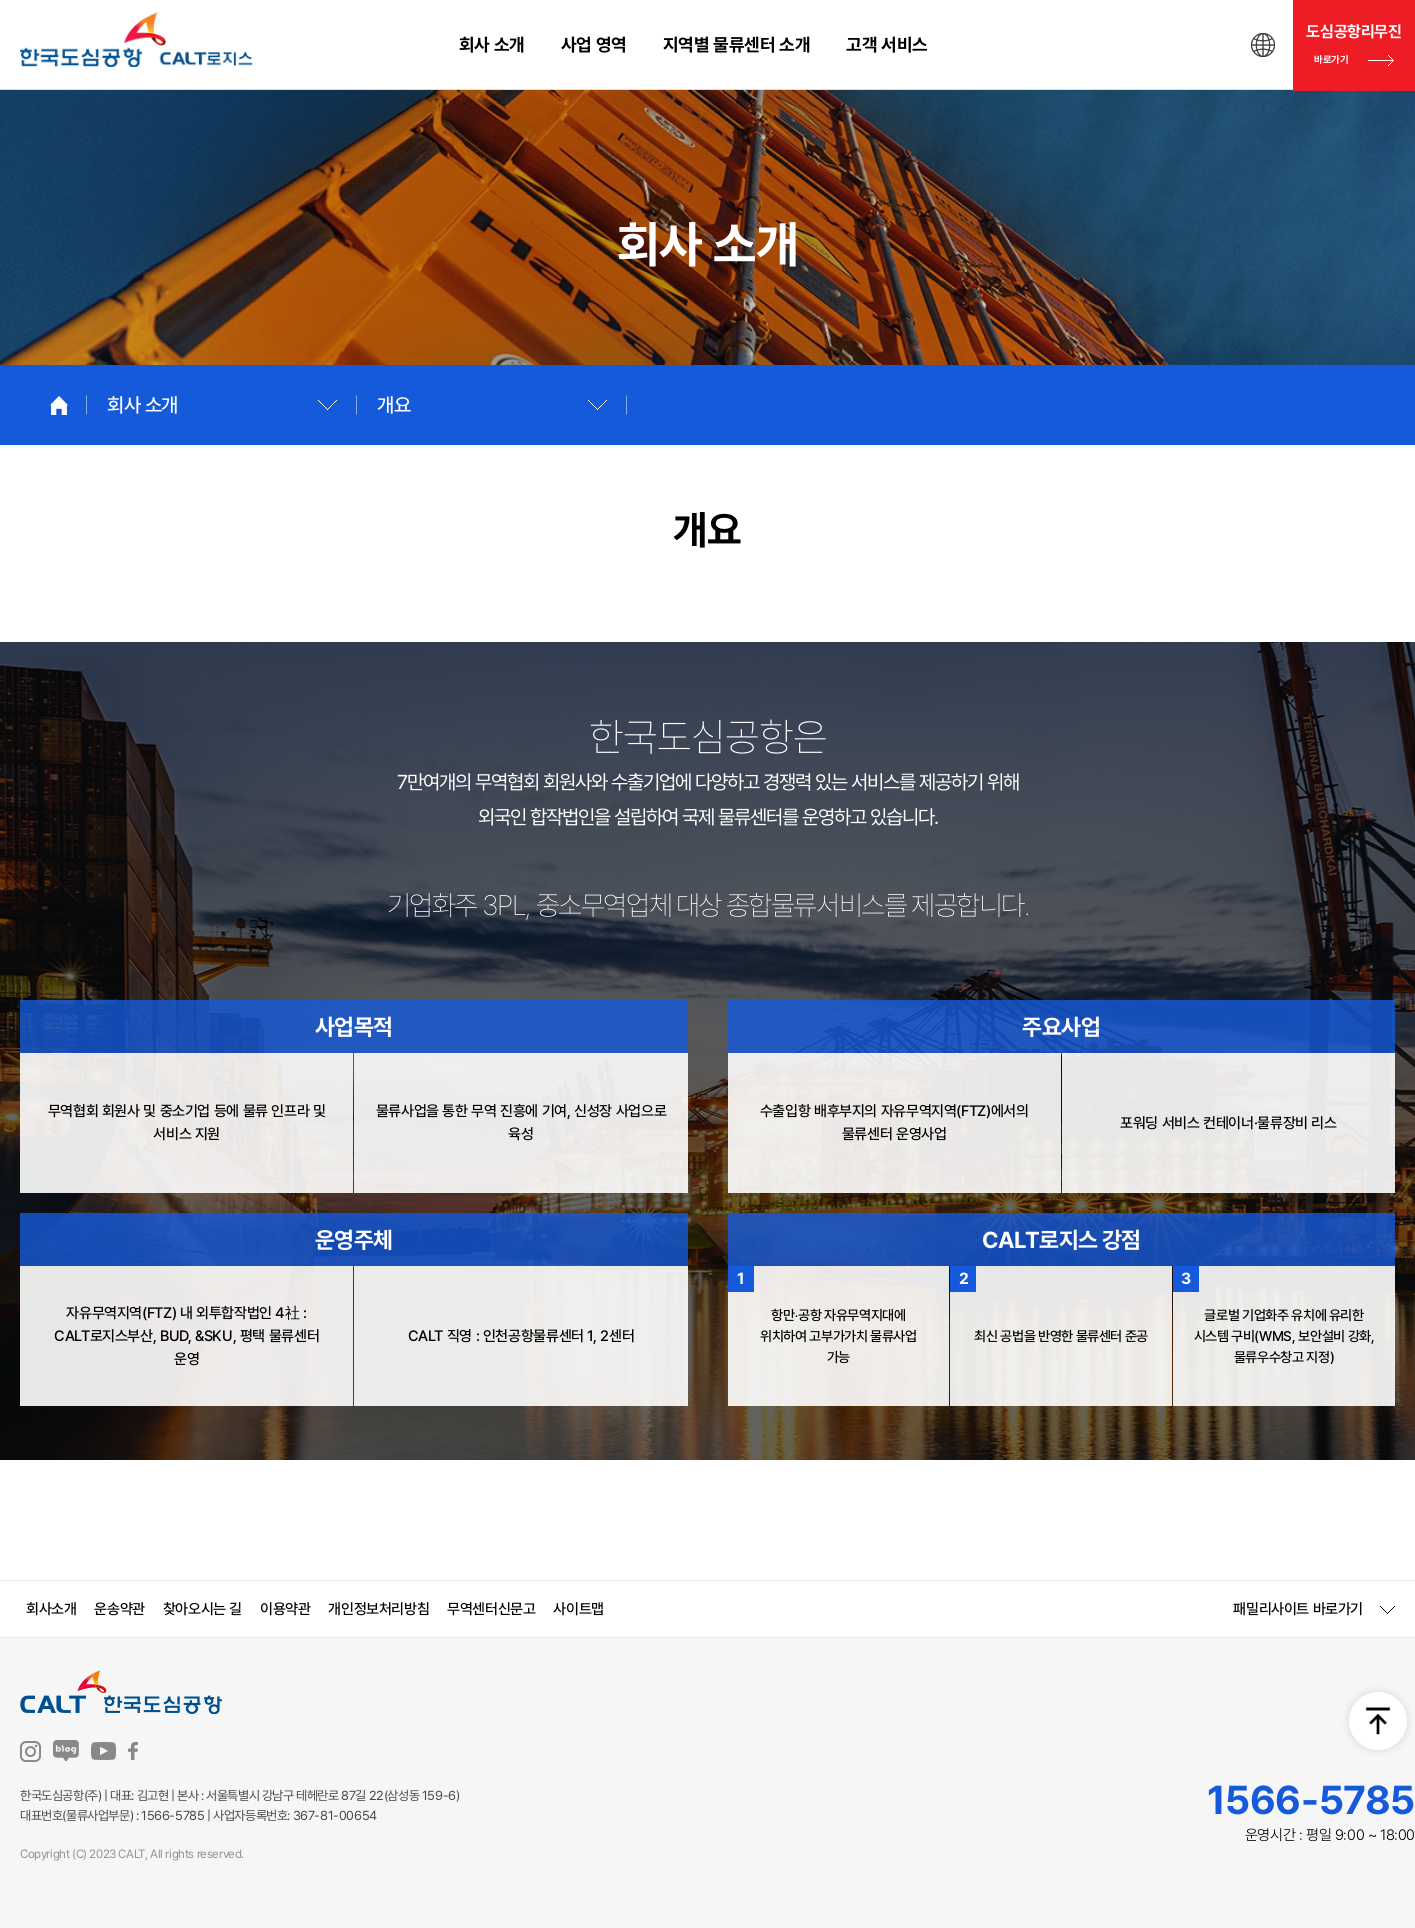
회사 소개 (492, 44)
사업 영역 (594, 44)
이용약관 (285, 1609)
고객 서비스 (887, 44)
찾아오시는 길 (202, 1609)
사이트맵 (578, 1609)
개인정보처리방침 (378, 1609)
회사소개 (51, 1609)
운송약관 (119, 1609)
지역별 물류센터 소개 (737, 44)
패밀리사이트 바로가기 (1298, 1609)
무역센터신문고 (491, 1609)
